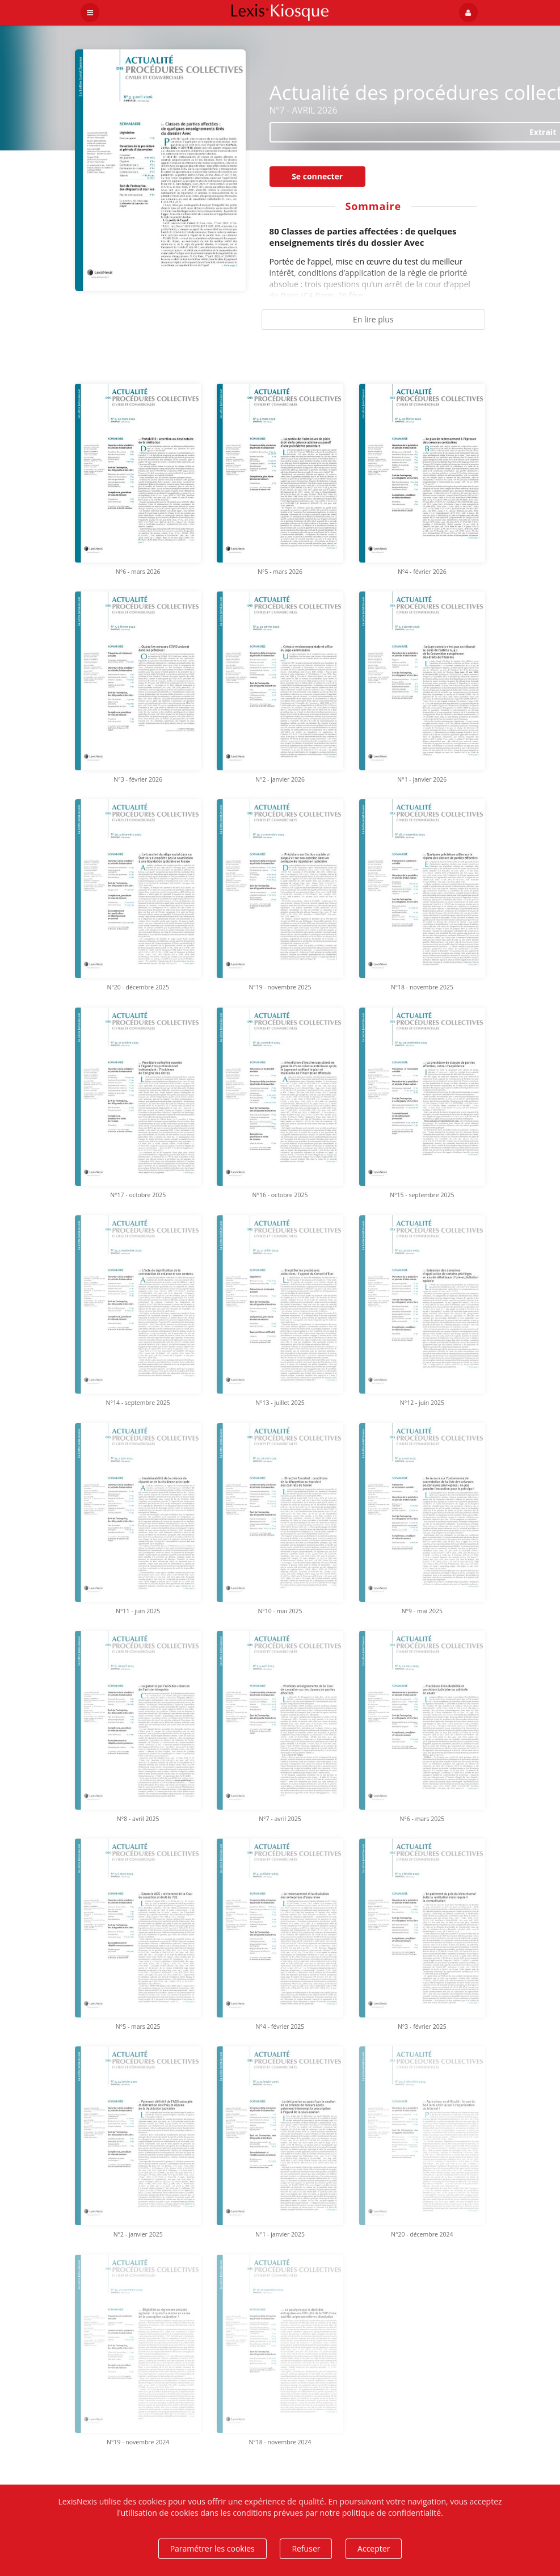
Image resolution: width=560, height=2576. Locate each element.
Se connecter (317, 176)
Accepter (373, 2548)
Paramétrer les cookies (212, 2548)
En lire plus (373, 319)
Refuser (306, 2548)
